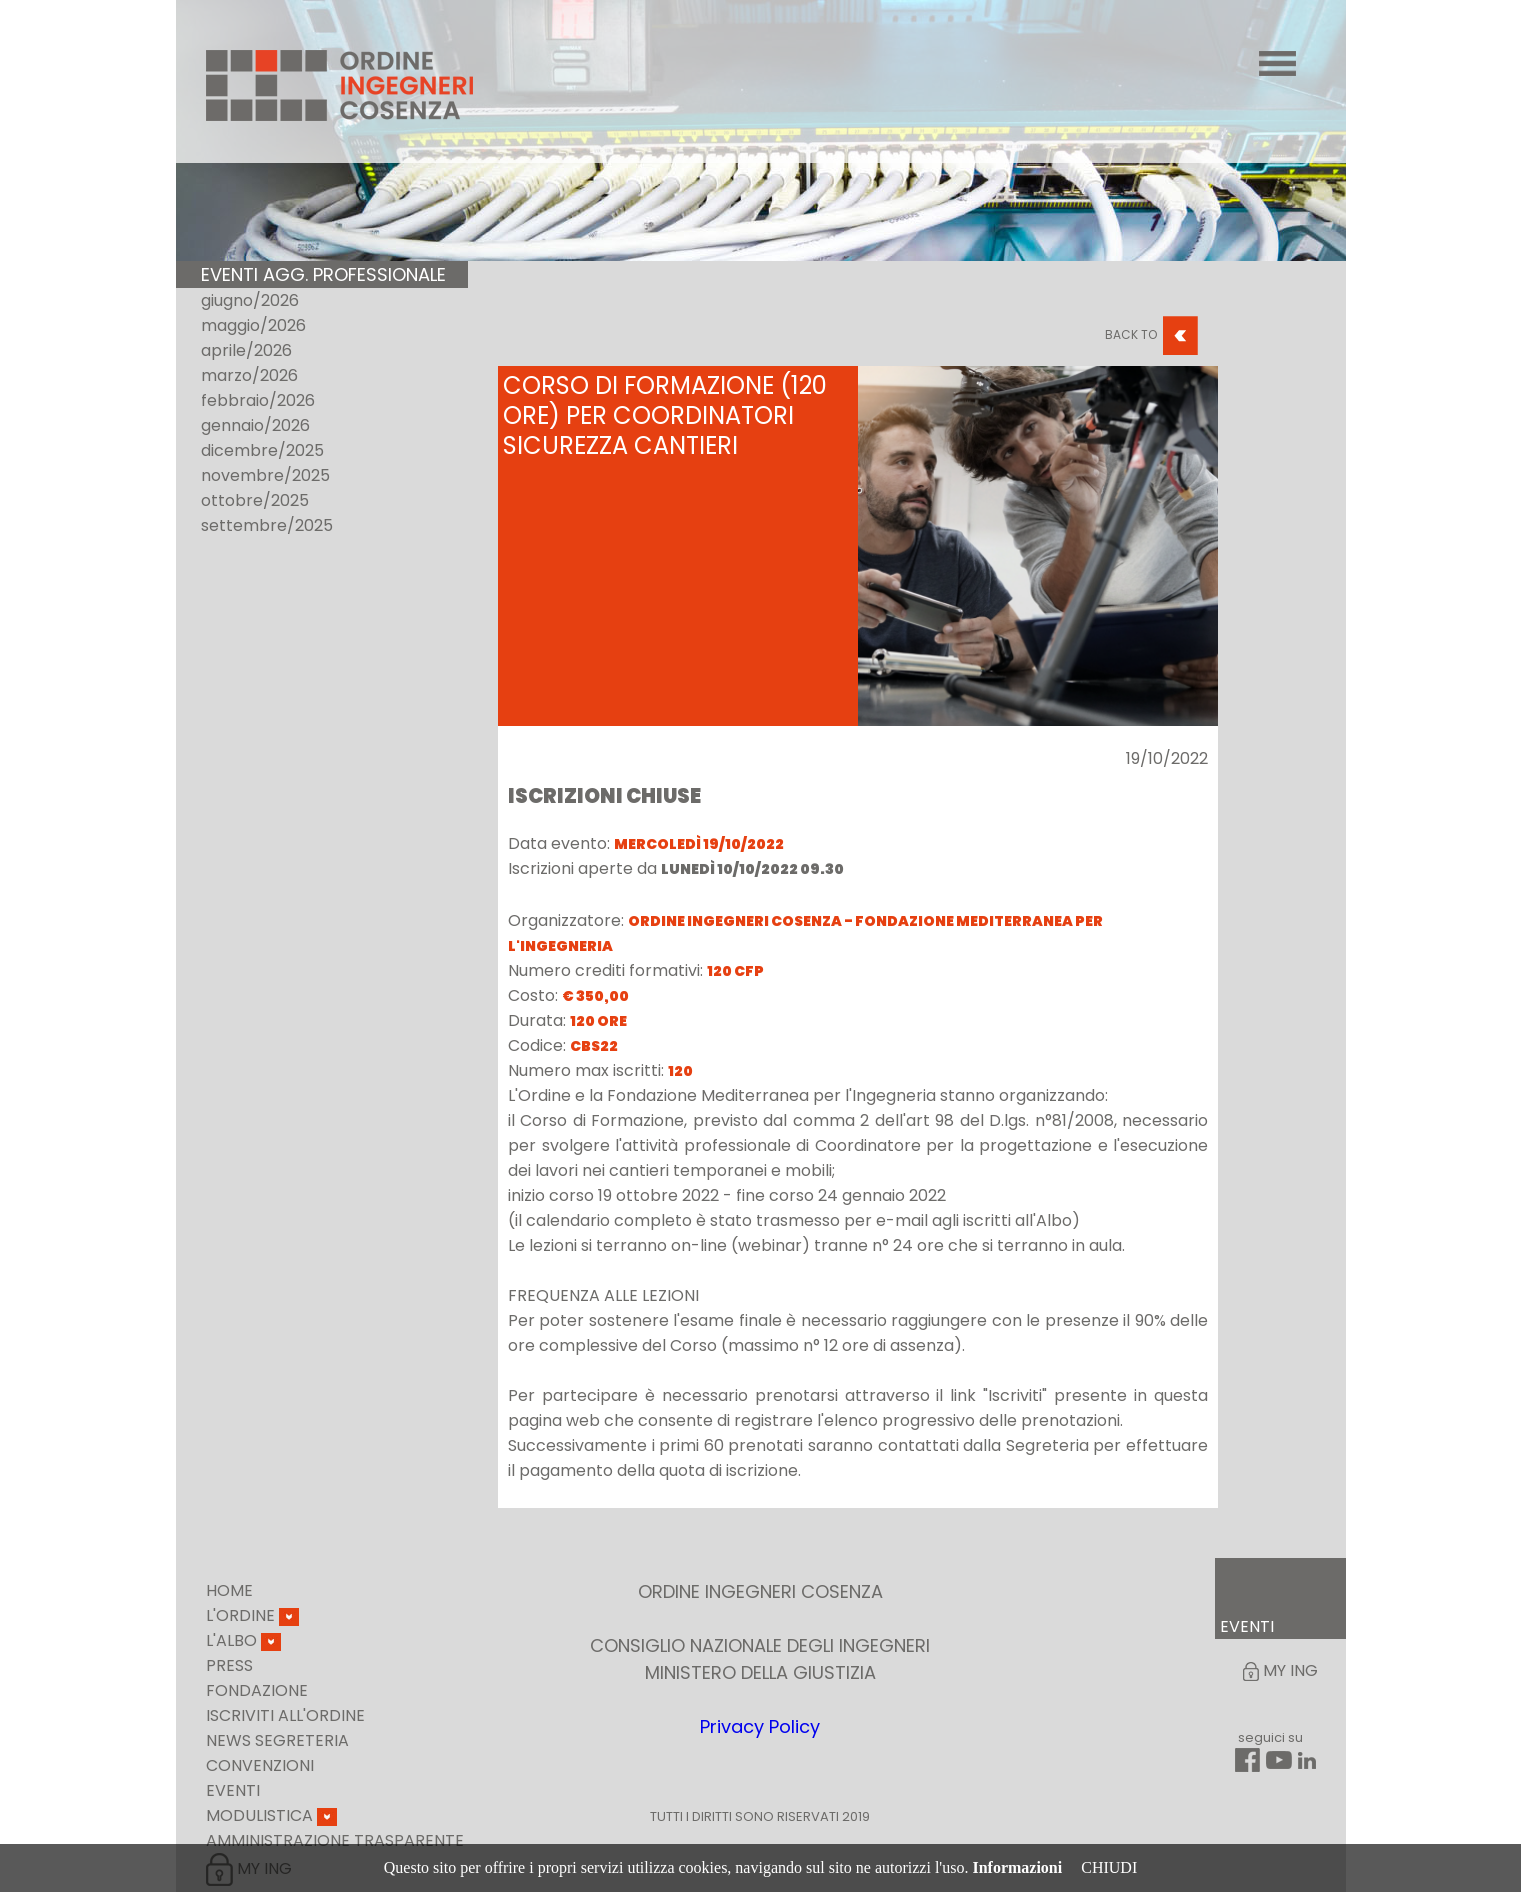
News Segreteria (277, 1740)
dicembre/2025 (262, 450)
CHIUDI (1109, 1867)
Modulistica (271, 1815)
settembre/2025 (267, 525)
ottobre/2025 (255, 500)
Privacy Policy (760, 1726)
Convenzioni (260, 1765)
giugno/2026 (250, 300)
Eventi (233, 1790)
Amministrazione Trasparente (335, 1840)
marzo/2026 (249, 375)
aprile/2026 (246, 350)
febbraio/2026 (258, 400)
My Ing (1280, 1670)
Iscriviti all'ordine (285, 1715)
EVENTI (1247, 1626)
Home (229, 1590)
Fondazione (257, 1690)
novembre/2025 (265, 475)
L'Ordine (252, 1615)
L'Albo (243, 1640)
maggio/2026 (253, 325)
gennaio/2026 (255, 425)
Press (229, 1665)
